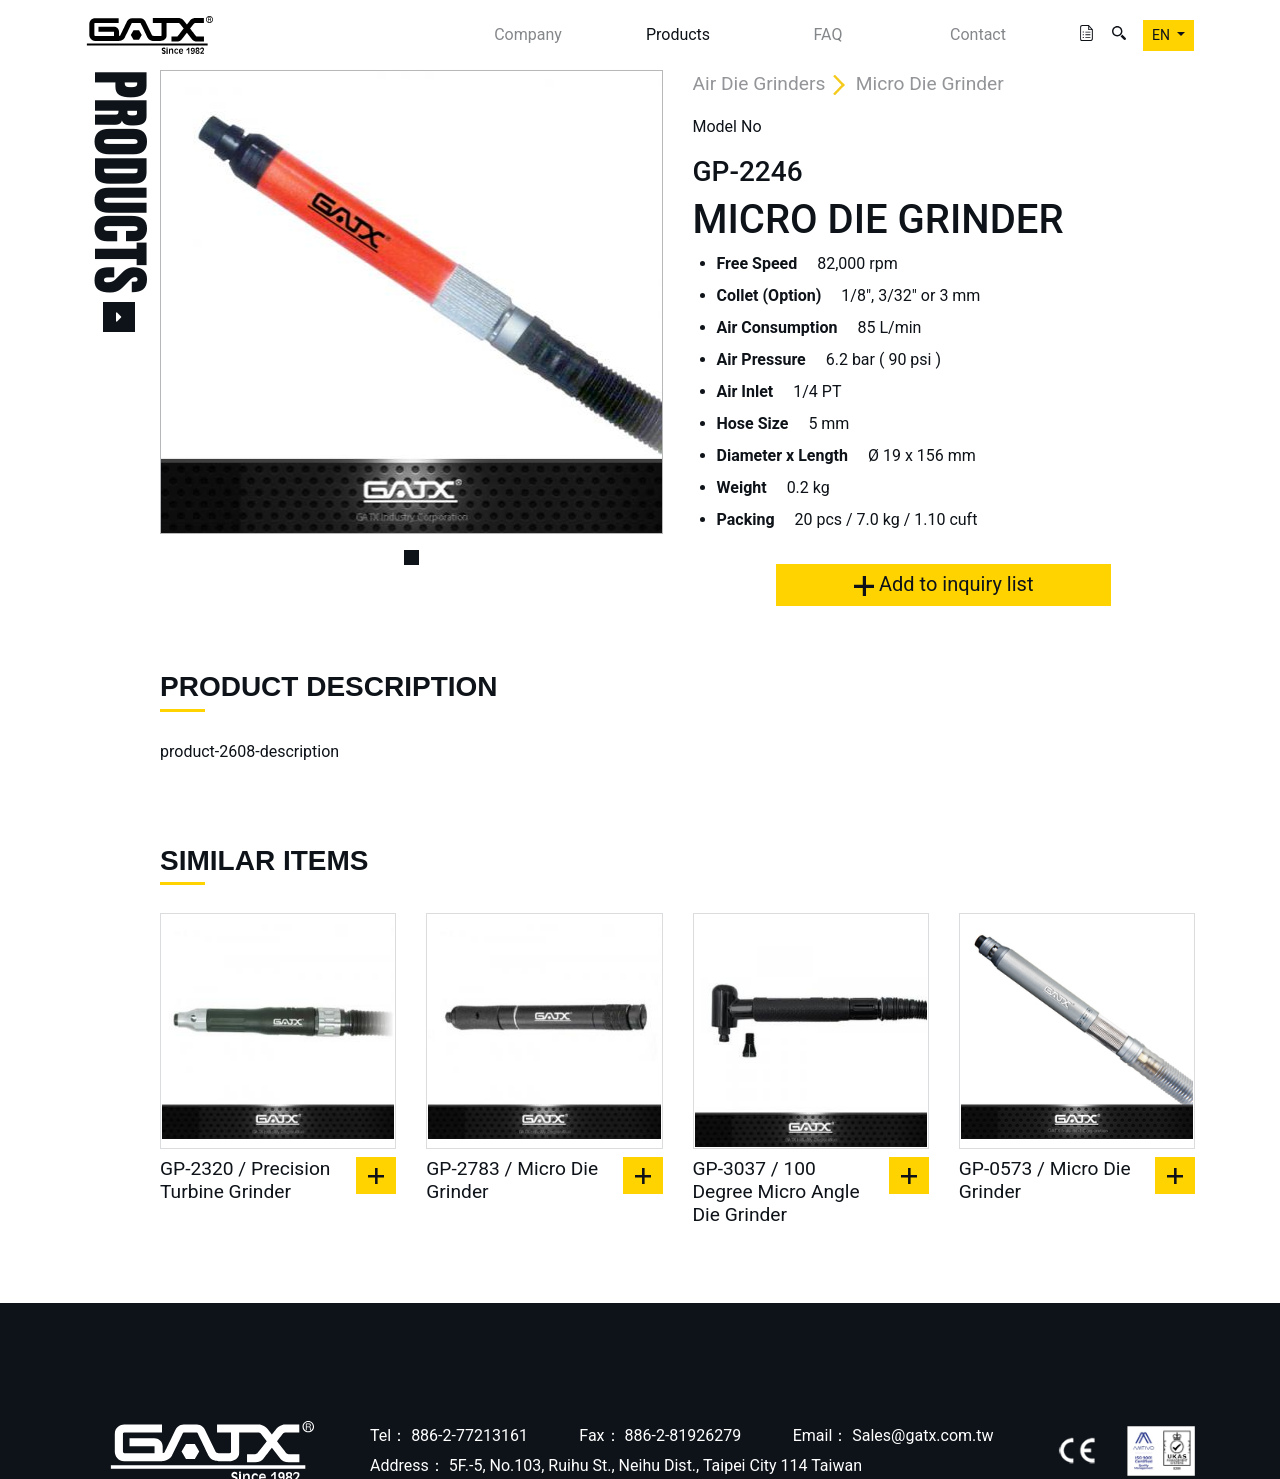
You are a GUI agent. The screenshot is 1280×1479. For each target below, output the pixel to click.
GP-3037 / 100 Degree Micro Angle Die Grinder (776, 1191)
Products (678, 34)
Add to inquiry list (943, 584)
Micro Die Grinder (930, 83)
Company (528, 34)
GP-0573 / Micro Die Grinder (1045, 1180)
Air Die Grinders (759, 83)
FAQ (828, 34)
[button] (197, 302)
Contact (978, 34)
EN (1162, 35)
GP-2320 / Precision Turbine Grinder (245, 1180)
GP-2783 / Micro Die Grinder (512, 1180)
